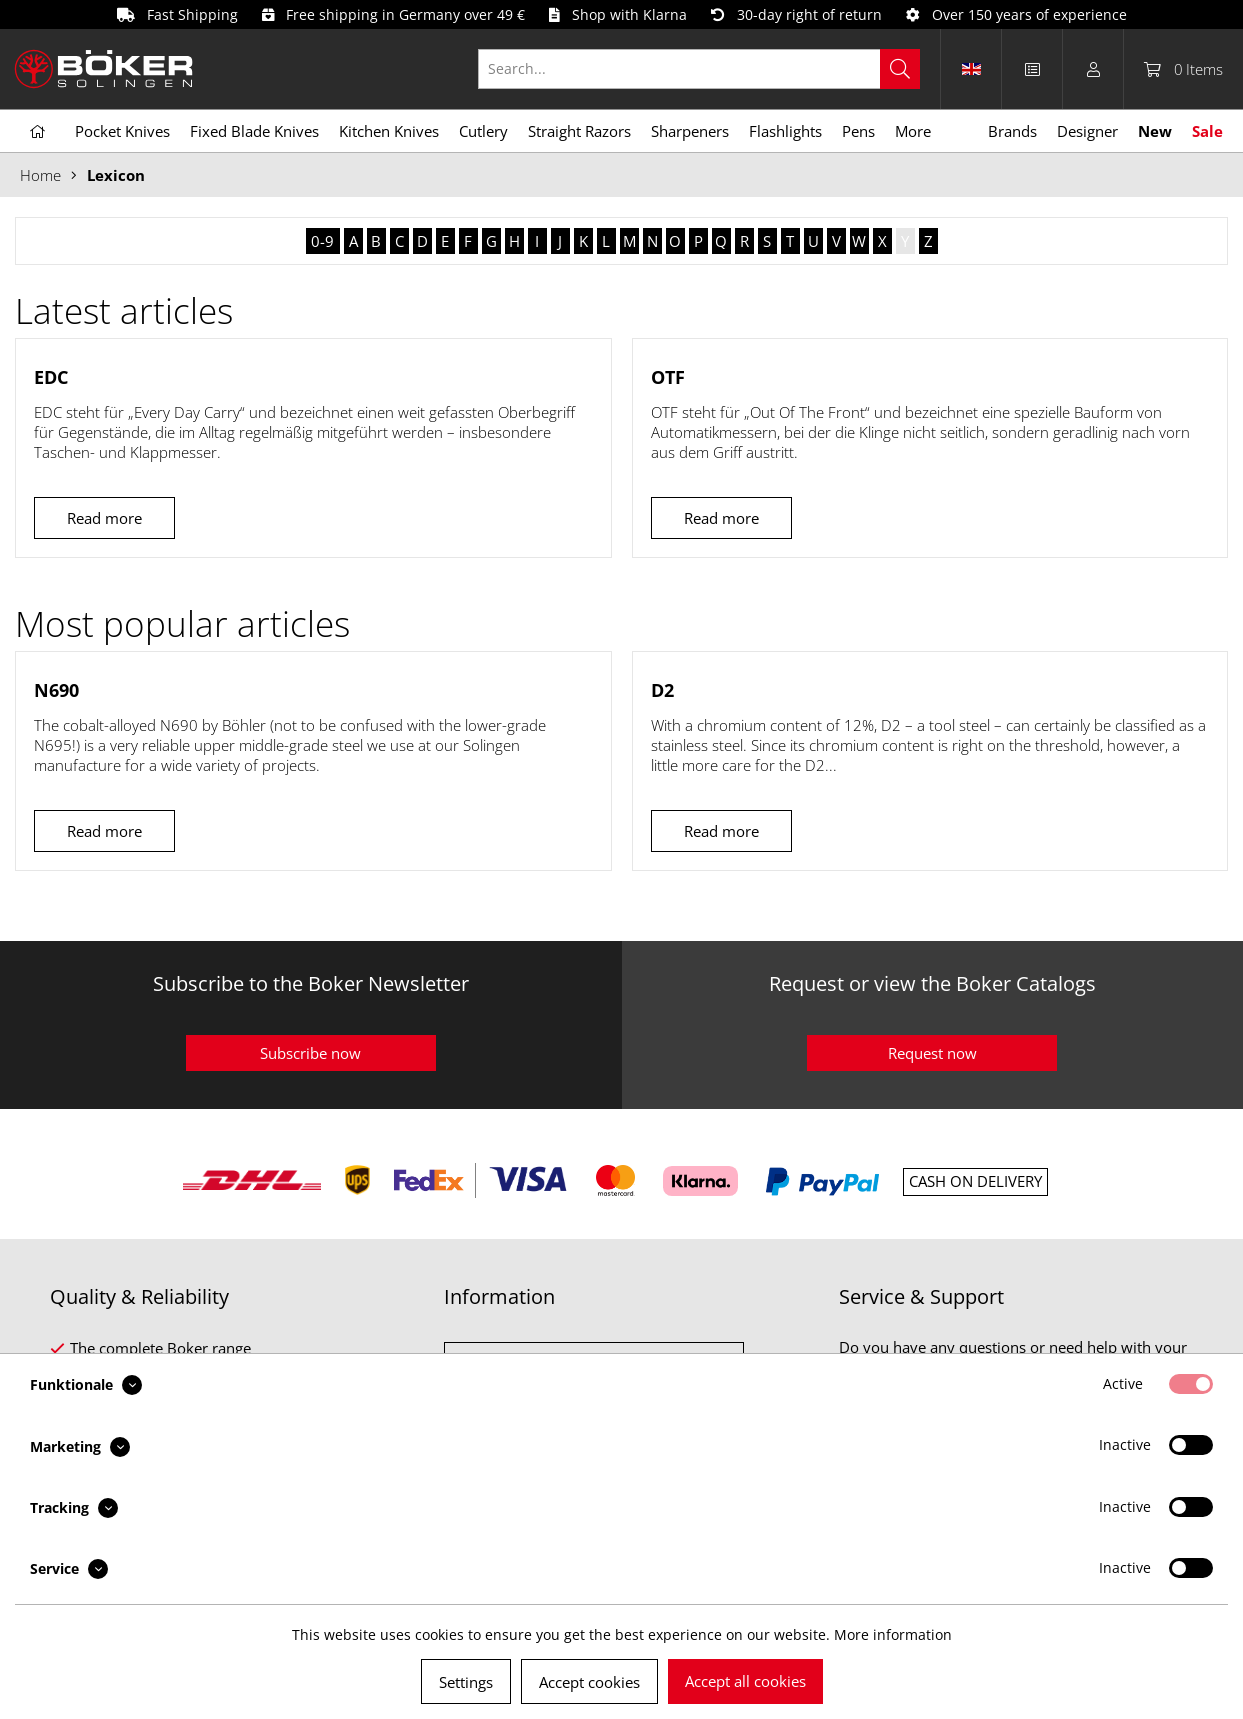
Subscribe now (310, 1053)
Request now (932, 1053)
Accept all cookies (745, 1681)
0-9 (322, 241)
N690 (56, 690)
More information (893, 1634)
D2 (662, 690)
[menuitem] (709, 69)
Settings (466, 1682)
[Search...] (699, 69)
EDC (51, 377)
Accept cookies (589, 1682)
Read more (104, 518)
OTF (668, 377)
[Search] (900, 69)
